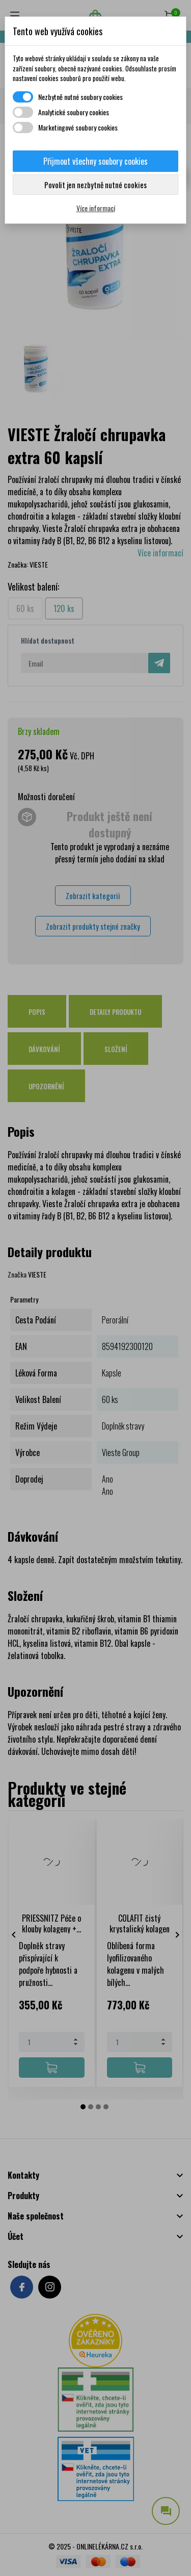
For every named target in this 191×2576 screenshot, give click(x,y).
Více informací (95, 207)
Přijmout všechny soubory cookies (95, 161)
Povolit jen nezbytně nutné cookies (95, 184)
